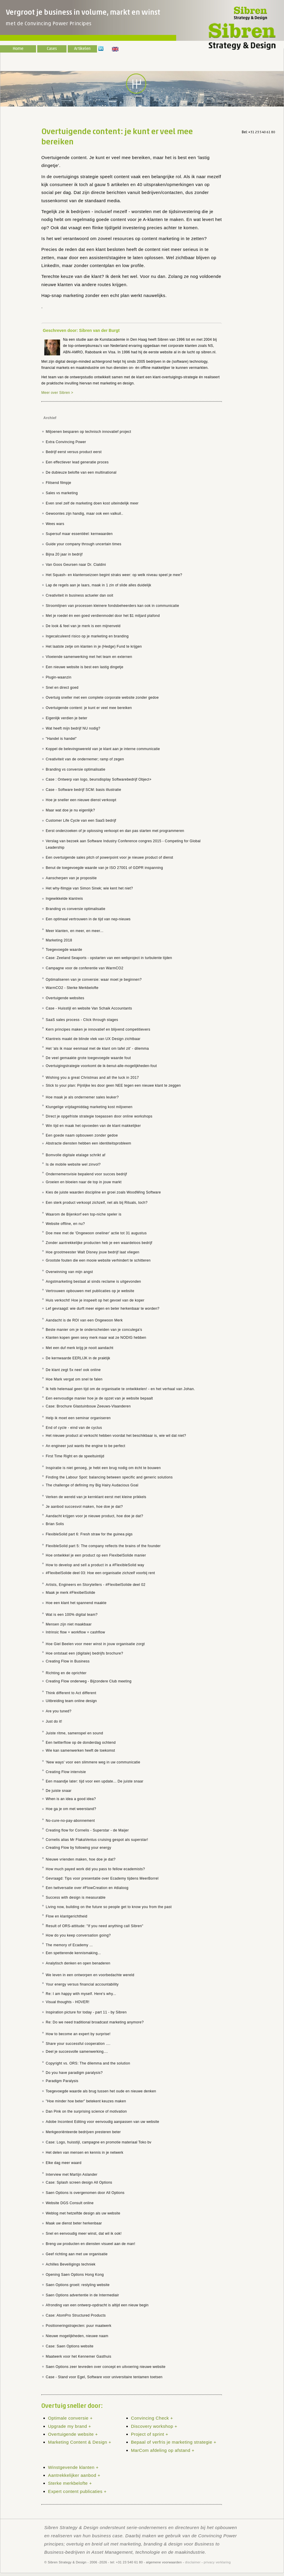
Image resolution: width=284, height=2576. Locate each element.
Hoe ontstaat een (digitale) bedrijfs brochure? (84, 1653)
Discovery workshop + (154, 2426)
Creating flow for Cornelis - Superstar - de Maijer (87, 1830)
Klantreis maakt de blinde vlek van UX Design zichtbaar (93, 1039)
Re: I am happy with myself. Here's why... (81, 1994)
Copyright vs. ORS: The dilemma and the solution (88, 2063)
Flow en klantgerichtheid (66, 1916)
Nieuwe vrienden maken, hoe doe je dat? (80, 1859)
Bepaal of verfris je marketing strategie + (173, 2442)
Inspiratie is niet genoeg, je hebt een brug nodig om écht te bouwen (103, 1468)
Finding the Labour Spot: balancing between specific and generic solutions (109, 1477)
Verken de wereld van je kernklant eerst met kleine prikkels (96, 1497)
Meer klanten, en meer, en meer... (74, 931)
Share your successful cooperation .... (78, 2044)
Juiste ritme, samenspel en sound (74, 1733)
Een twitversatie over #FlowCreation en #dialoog (87, 1888)
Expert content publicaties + (77, 2491)
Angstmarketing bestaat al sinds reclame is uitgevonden (93, 1281)
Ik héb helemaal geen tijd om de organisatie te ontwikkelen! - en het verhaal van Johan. (120, 1389)
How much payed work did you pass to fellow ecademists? (95, 1869)
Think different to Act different (71, 1693)
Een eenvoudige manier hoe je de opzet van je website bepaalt (99, 1398)
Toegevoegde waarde (64, 950)
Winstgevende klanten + (73, 2467)
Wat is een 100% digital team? (72, 1615)
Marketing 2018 (59, 940)
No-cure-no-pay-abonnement (70, 1821)
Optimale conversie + (70, 2417)
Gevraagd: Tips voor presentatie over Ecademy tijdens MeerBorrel (102, 1878)
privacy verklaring (217, 2562)
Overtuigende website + (73, 2434)
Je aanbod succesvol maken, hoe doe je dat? (84, 1507)
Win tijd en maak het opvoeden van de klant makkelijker (93, 1126)
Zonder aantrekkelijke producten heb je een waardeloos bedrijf (99, 1243)
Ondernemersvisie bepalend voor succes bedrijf (86, 1174)
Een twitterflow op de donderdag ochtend (81, 1743)
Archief (49, 418)
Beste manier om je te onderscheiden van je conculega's (94, 1330)
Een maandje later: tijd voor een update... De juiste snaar (94, 1781)
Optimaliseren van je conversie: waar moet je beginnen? (94, 980)
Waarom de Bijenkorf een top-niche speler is (83, 1214)
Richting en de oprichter (66, 1673)
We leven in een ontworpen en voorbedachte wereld (90, 1975)
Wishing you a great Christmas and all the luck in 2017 (92, 1078)
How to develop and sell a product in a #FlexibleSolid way (95, 1565)
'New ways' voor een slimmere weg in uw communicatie (93, 1762)
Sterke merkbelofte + (70, 2483)
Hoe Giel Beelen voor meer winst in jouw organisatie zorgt (95, 1644)
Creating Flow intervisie (66, 1772)
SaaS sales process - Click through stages (82, 1020)
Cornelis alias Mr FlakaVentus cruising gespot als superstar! (97, 1840)
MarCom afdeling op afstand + (163, 2450)
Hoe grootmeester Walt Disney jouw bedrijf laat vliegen (92, 1252)
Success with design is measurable (76, 1897)
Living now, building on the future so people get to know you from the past (109, 1907)
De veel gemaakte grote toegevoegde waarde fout (88, 1058)
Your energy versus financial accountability (82, 1984)
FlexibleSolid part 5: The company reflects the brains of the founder (103, 1546)
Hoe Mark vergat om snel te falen (74, 1379)
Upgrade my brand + (69, 2426)
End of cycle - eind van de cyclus (74, 1428)
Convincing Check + (152, 2417)
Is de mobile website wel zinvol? (73, 1164)
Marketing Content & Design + (79, 2442)
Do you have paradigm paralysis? (74, 2073)
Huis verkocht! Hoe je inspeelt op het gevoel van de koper (95, 1300)
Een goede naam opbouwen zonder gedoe (82, 1135)
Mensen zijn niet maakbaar (69, 1624)
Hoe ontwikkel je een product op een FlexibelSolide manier (96, 1555)
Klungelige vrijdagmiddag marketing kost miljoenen (89, 1107)
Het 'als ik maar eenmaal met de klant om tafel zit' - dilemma (97, 1048)
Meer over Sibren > (57, 393)
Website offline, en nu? (65, 1224)
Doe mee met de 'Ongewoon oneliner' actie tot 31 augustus (96, 1233)
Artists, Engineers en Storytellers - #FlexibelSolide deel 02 (95, 1585)
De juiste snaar (59, 1791)
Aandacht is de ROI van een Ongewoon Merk (84, 1320)
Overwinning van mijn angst (69, 1272)
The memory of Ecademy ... (69, 1945)
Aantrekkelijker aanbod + (74, 2475)
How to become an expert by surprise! (78, 2034)
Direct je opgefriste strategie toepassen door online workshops (99, 1116)
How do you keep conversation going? (78, 1935)
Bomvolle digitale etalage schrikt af (76, 1155)
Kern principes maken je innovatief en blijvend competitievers (98, 1029)
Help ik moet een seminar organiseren (78, 1418)
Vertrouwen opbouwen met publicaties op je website (90, 1291)
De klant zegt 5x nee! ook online (73, 1370)
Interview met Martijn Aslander (72, 2174)
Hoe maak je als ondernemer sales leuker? (82, 1097)
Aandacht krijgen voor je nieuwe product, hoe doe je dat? (94, 1516)
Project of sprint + (149, 2434)
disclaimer (192, 2562)
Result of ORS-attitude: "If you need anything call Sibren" (94, 1926)
